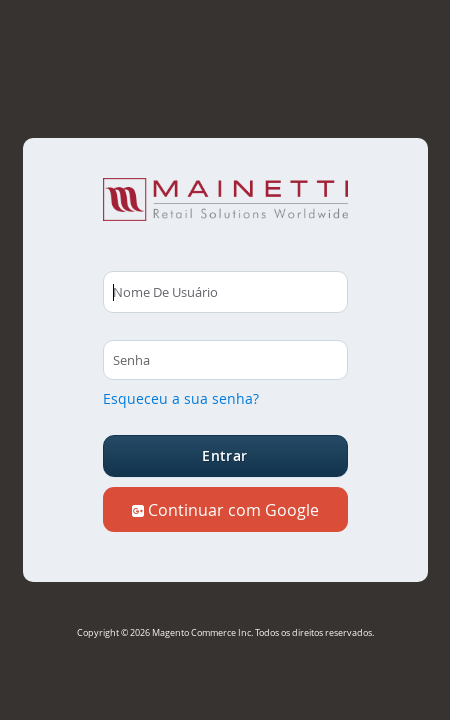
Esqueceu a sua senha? (181, 398)
